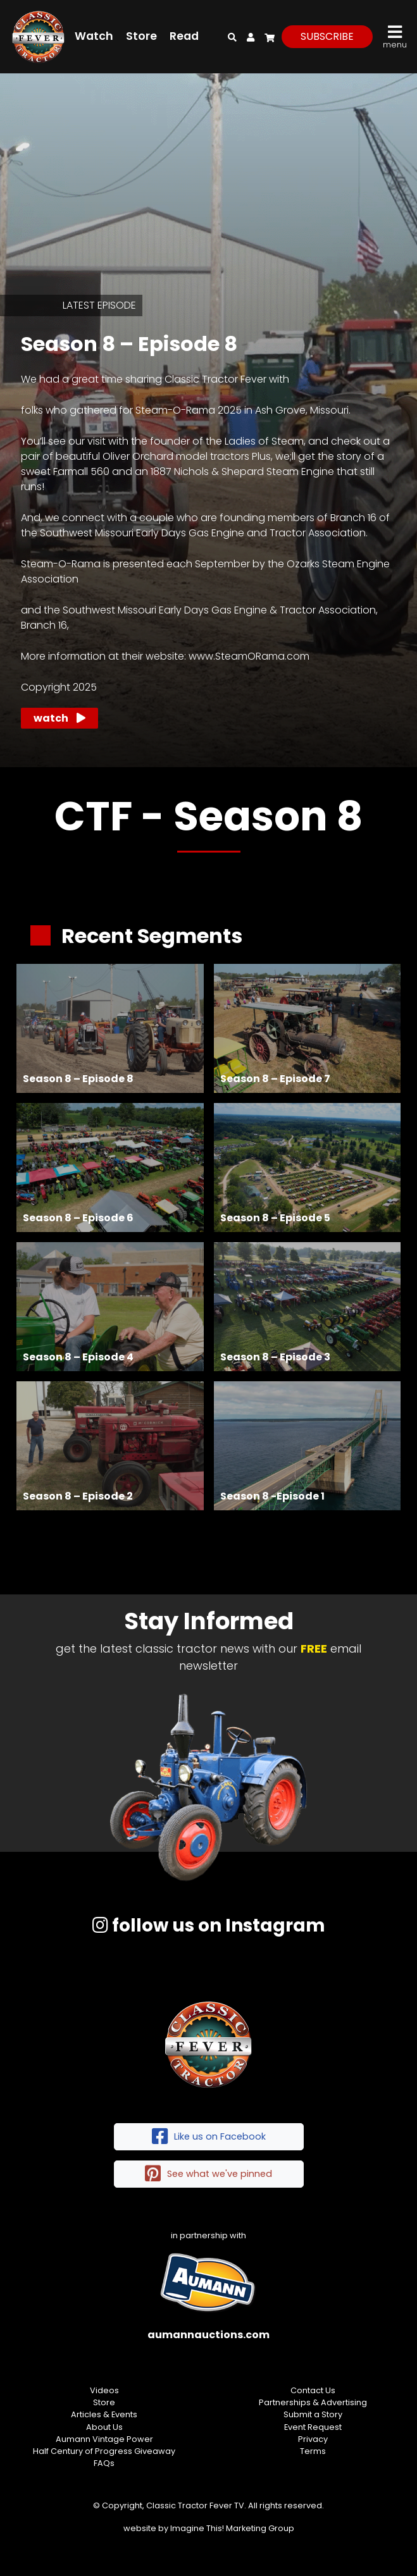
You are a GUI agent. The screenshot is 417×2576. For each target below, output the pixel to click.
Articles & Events (104, 2414)
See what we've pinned (208, 2174)
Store (141, 36)
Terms (313, 2451)
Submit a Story (312, 2414)
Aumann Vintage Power (104, 2439)
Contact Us (312, 2390)
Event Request (313, 2427)
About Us (104, 2427)
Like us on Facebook (209, 2137)
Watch (94, 36)
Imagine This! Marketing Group (232, 2528)
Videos (104, 2390)
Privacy (313, 2439)
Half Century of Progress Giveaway (104, 2451)
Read (184, 36)
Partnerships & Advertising (313, 2402)
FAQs (104, 2463)
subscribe (327, 36)
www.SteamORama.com (249, 656)
